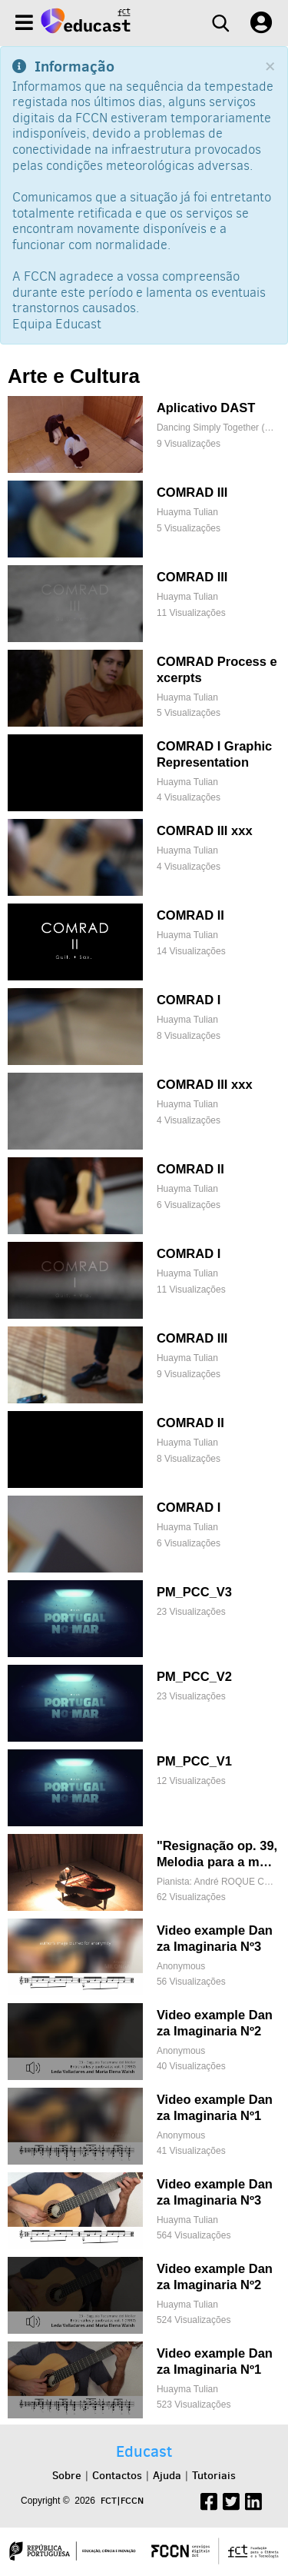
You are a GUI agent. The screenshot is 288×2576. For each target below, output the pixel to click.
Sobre (66, 2475)
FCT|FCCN (122, 2500)
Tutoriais (214, 2475)
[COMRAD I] (143, 1026)
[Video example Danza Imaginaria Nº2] (143, 2041)
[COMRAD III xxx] (143, 857)
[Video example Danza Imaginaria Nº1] (143, 2126)
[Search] (220, 23)
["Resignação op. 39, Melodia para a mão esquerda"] (143, 1872)
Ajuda (167, 2475)
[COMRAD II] (143, 942)
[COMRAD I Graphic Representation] (143, 772)
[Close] (270, 66)
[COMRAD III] (143, 519)
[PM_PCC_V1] (143, 1787)
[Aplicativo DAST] (143, 434)
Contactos (117, 2475)
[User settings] (261, 23)
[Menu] (24, 22)
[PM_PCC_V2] (143, 1703)
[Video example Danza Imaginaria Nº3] (143, 1957)
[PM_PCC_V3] (143, 1618)
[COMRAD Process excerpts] (143, 688)
